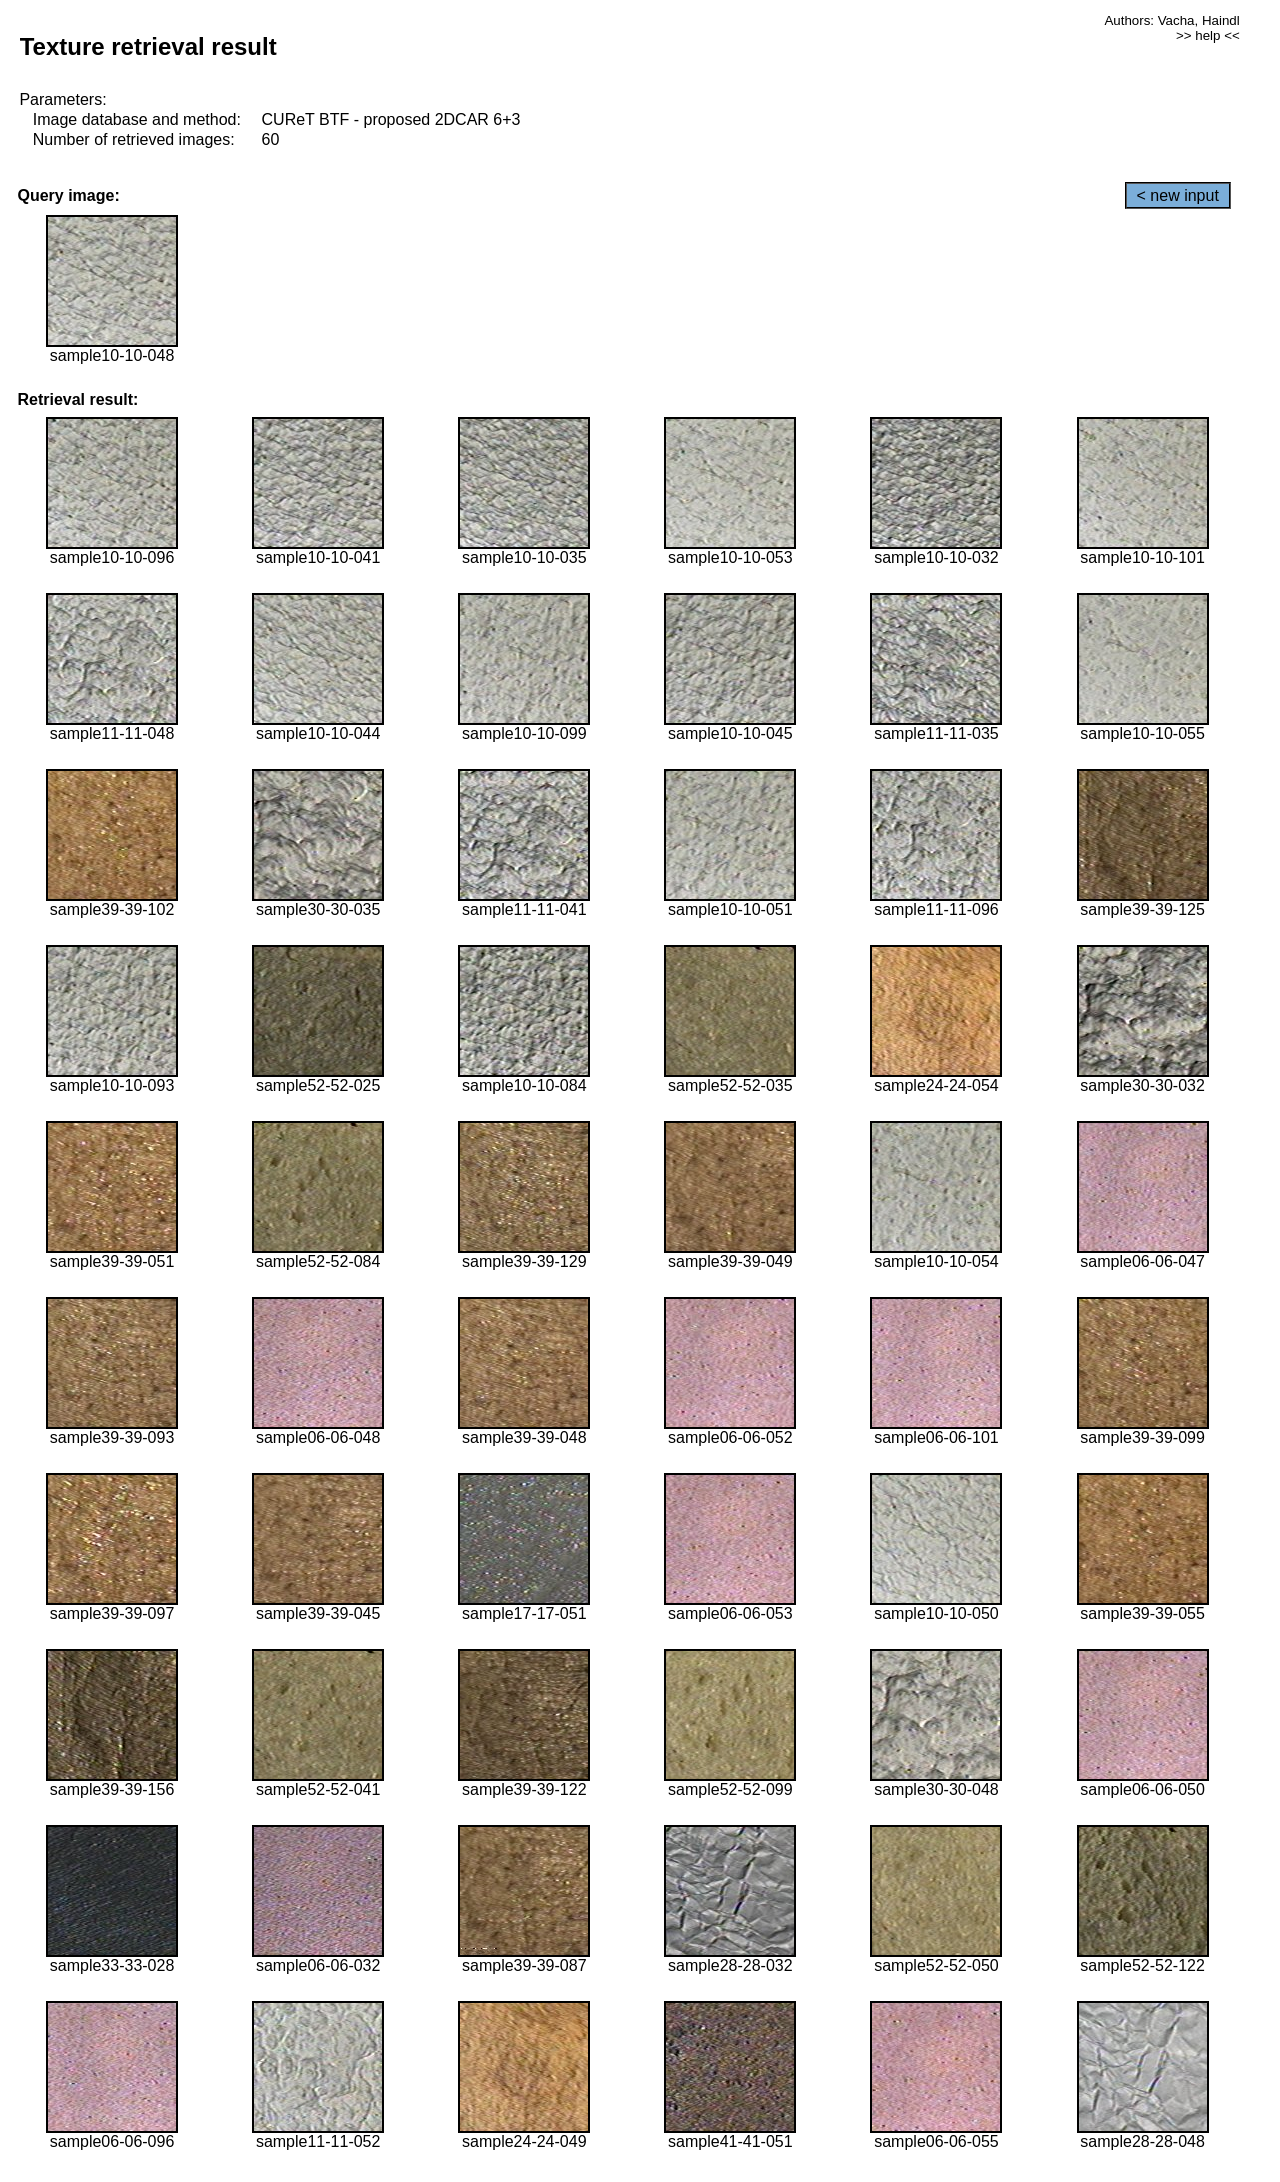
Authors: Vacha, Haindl (1171, 20)
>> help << (1208, 35)
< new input (1178, 195)
